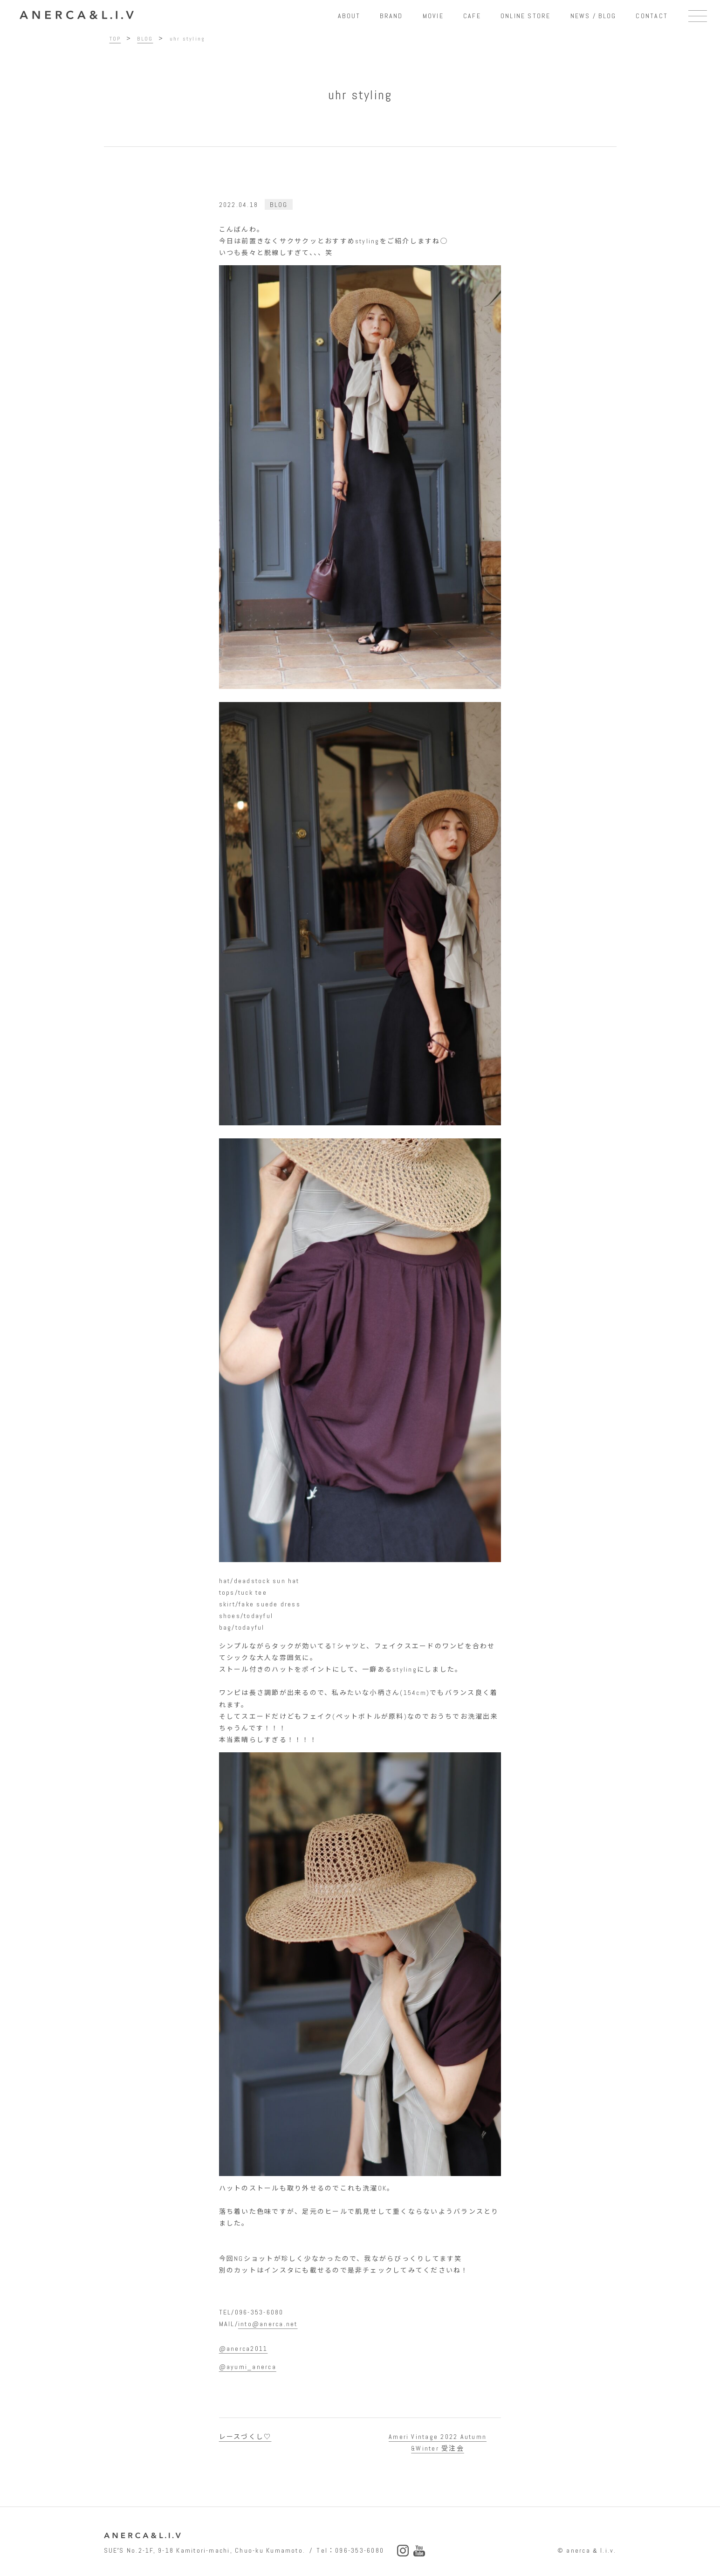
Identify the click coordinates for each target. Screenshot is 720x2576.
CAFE (472, 16)
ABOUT (349, 16)
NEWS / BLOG (593, 16)
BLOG (279, 204)
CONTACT (652, 16)
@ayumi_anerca (247, 2366)
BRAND (391, 16)
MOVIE (433, 16)
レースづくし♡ (245, 2436)
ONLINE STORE (526, 16)
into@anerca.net (268, 2324)
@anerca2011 (243, 2348)
